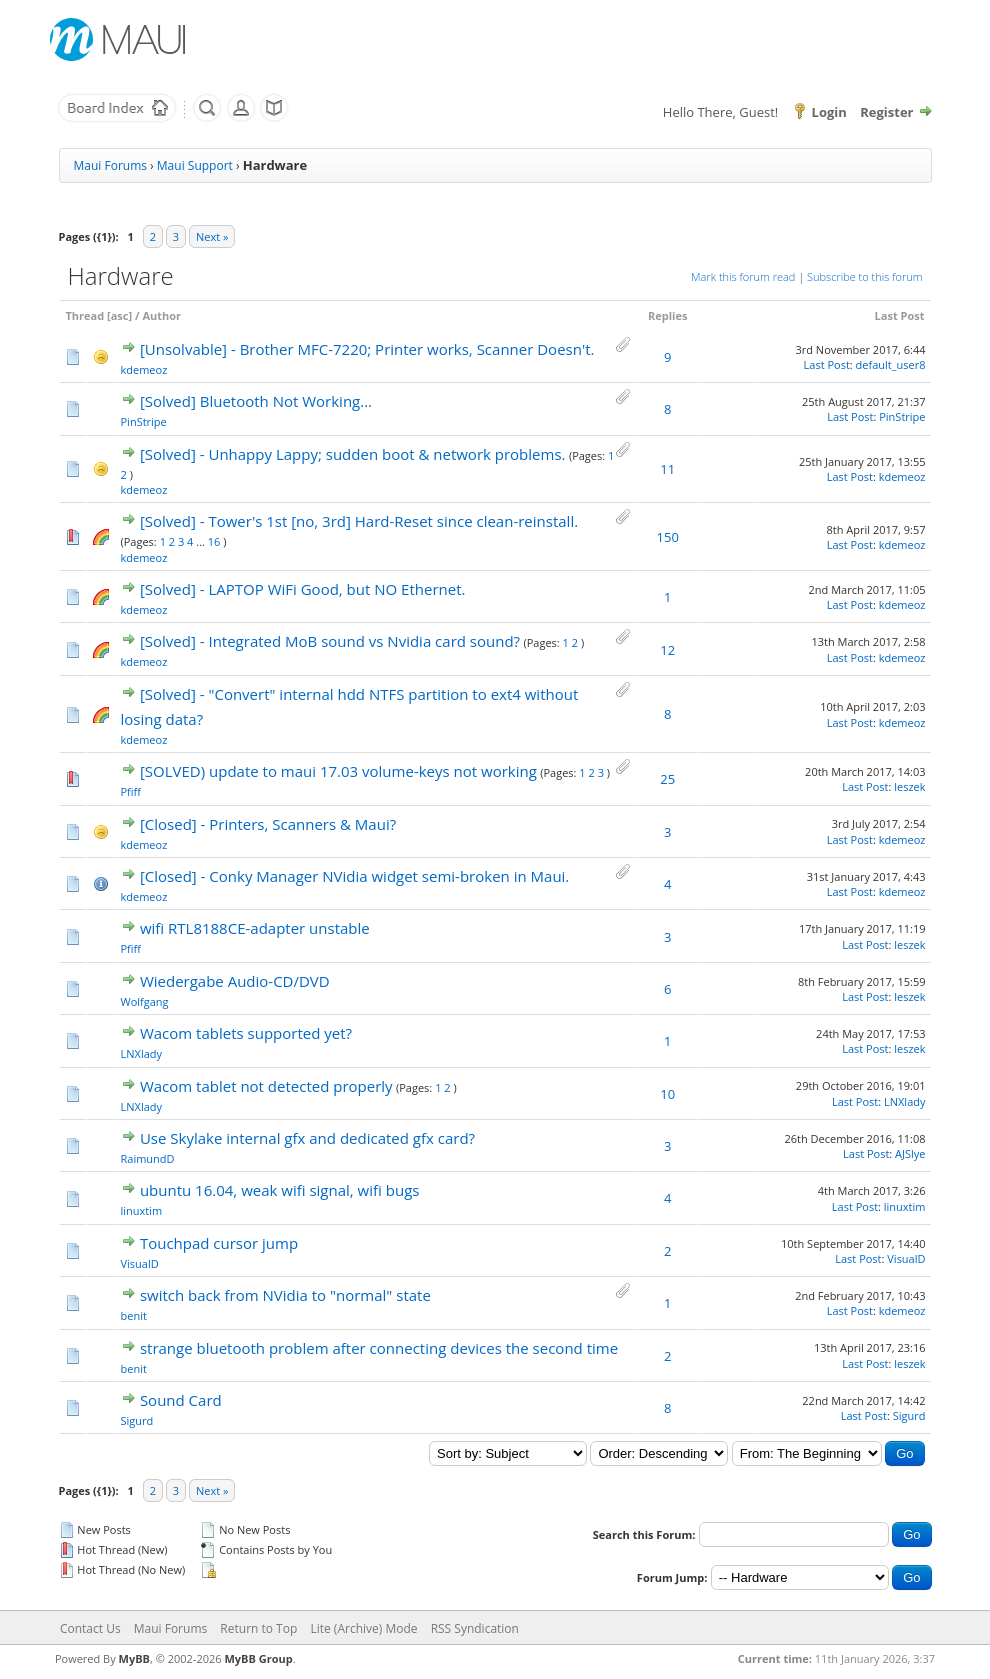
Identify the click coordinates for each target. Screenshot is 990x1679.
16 (214, 541)
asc (120, 315)
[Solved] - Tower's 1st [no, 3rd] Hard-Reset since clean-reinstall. (359, 521)
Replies (667, 315)
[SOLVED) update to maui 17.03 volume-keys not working (338, 771)
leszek (909, 786)
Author (161, 315)
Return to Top (258, 1628)
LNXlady (142, 1053)
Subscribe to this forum (864, 276)
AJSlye (910, 1153)
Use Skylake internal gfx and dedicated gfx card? (307, 1138)
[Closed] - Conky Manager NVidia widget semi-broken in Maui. (354, 876)
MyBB (134, 1658)
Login (829, 112)
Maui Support (195, 165)
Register (886, 112)
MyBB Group (258, 1658)
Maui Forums (110, 165)
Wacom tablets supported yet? (246, 1033)
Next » (212, 236)
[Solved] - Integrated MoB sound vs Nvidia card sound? (330, 641)
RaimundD (148, 1158)
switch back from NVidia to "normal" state (285, 1295)
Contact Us (90, 1628)
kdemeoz (144, 369)
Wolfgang (145, 1001)
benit (134, 1315)
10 (667, 1094)
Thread (85, 315)
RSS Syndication (475, 1628)
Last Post (900, 315)
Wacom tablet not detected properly (266, 1086)
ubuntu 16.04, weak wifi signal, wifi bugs (280, 1190)
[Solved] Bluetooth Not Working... (256, 401)
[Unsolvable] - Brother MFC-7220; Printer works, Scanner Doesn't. (367, 349)
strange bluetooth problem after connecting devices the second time (379, 1348)
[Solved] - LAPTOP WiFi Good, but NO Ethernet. (303, 589)
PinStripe (144, 421)
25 (667, 779)
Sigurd (137, 1420)
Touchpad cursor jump (219, 1243)
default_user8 (891, 364)
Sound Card (181, 1400)
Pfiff (131, 791)
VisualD (140, 1263)
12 (667, 650)
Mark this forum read (743, 276)
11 (667, 469)
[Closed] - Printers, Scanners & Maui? (268, 824)
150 (668, 537)
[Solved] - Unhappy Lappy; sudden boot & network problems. (353, 454)
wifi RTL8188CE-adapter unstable (255, 928)
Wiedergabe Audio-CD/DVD (235, 981)
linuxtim (142, 1210)
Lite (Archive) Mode (363, 1628)
